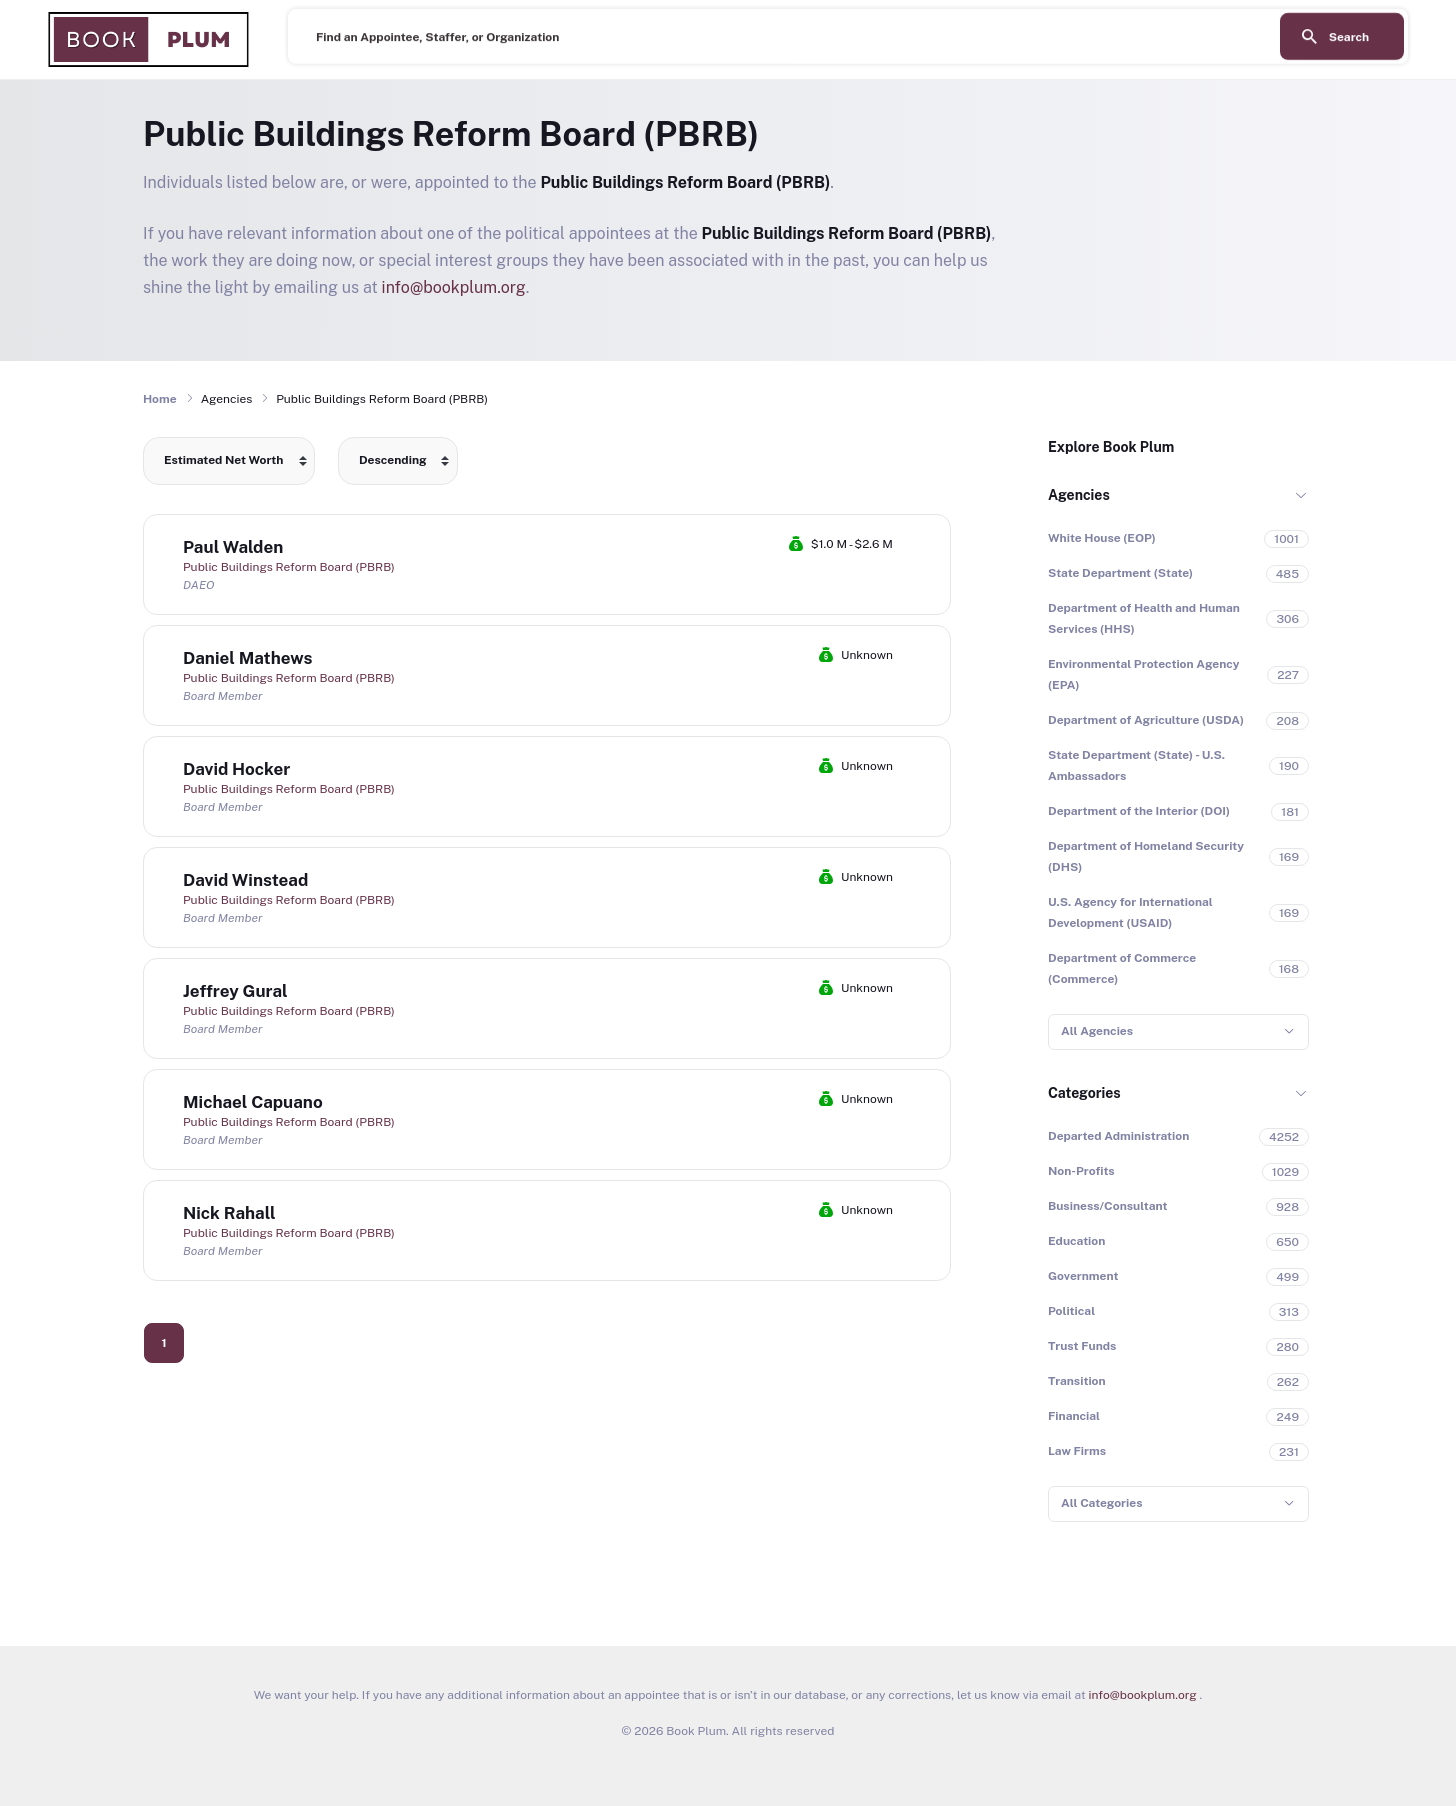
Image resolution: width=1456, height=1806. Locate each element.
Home (160, 399)
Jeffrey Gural (235, 991)
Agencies (1079, 495)
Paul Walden (233, 547)
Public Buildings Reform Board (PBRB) (289, 567)
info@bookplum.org (454, 287)
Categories (1084, 1093)
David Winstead (245, 880)
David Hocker (236, 769)
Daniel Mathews (247, 658)
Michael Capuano (253, 1102)
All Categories (1101, 1503)
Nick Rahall (229, 1213)
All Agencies (1097, 1031)
